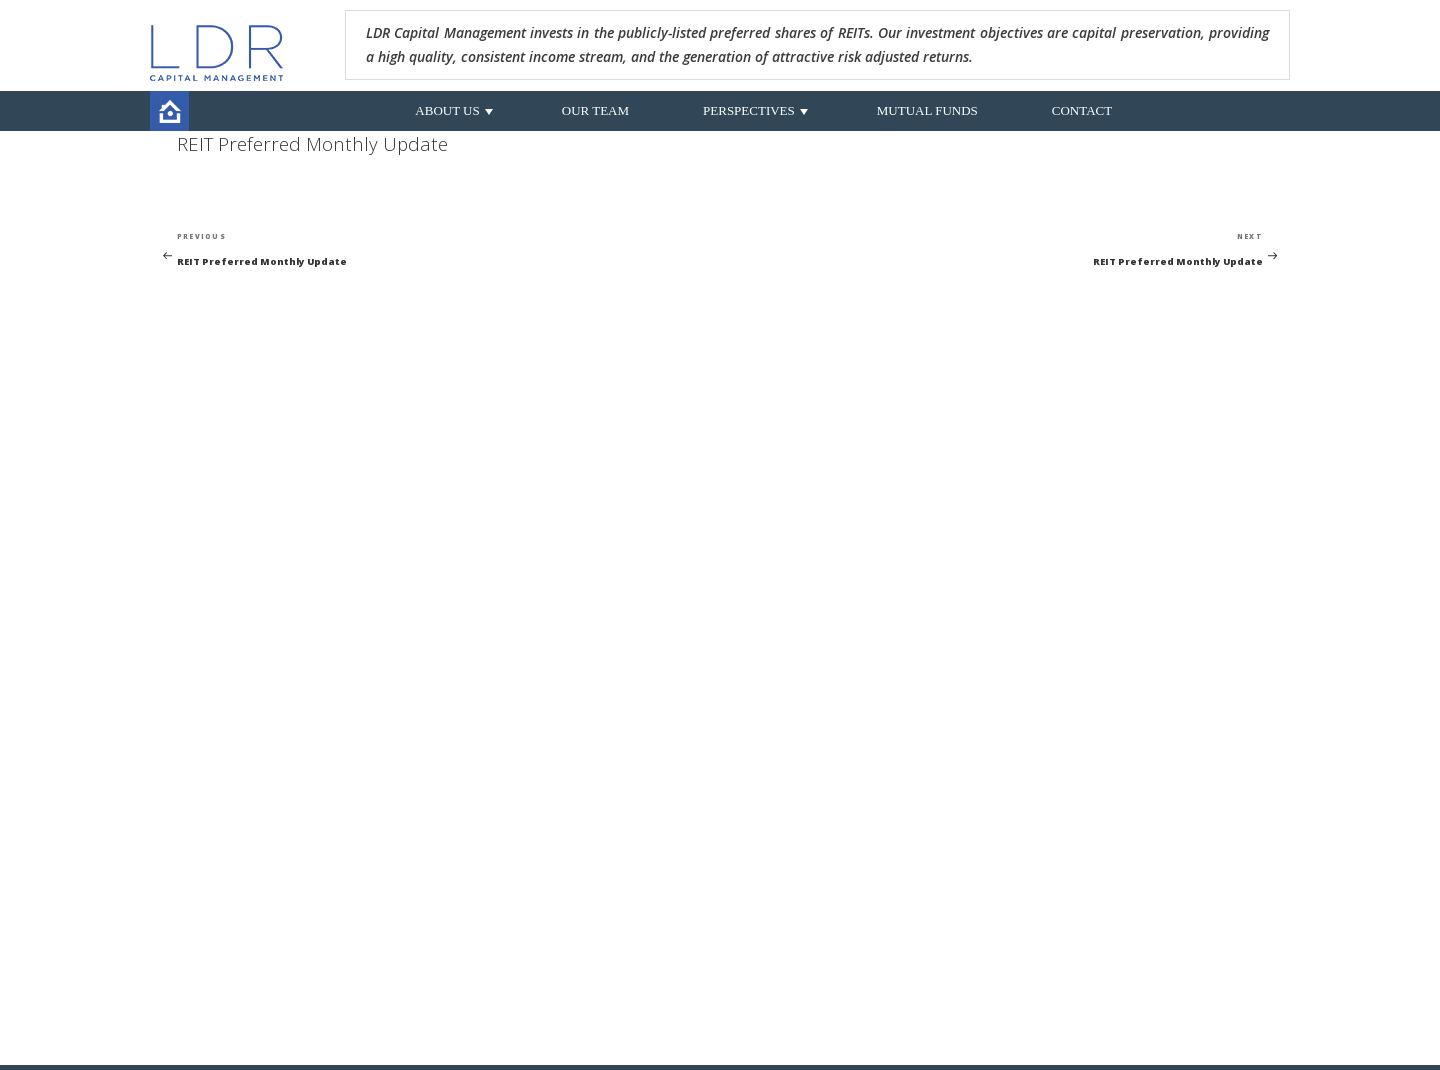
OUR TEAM (595, 110)
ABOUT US (447, 110)
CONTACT (1082, 110)
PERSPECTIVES (749, 110)
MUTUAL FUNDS (927, 110)
